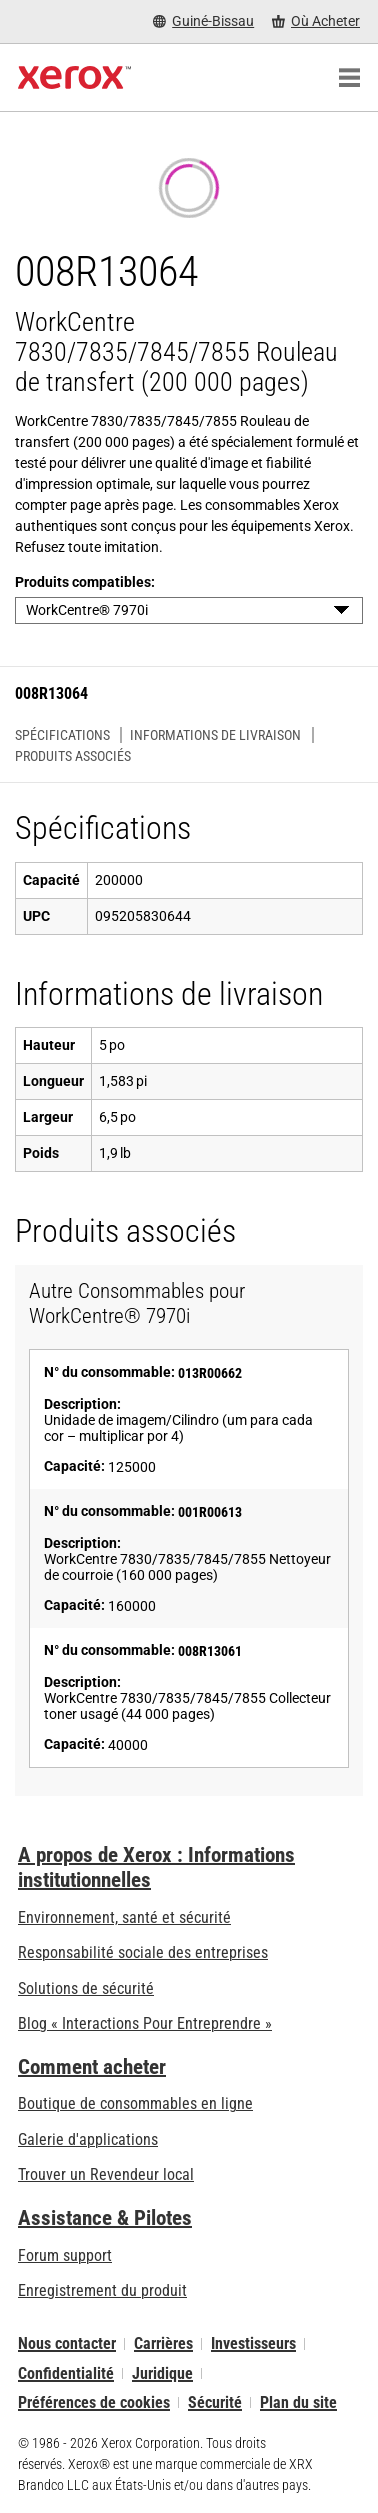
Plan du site (298, 2402)
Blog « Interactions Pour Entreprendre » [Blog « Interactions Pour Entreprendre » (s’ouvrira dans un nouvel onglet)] (145, 2023)
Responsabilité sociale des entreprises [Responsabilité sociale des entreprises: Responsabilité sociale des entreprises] (143, 1952)
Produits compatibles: (85, 582)
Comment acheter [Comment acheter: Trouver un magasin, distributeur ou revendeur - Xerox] (92, 2067)
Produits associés (73, 756)
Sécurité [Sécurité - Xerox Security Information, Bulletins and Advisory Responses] (215, 2402)
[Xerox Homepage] (74, 78)
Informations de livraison (215, 735)
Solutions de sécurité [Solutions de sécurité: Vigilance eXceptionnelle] (86, 1988)
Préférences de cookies (94, 2402)
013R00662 (210, 1373)
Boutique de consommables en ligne (135, 2103)
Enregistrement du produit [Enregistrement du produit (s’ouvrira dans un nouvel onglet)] (102, 2290)
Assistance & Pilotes (105, 2218)
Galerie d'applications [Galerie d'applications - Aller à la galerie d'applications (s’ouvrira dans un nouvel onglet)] (88, 2139)
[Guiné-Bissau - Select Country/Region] (203, 21)
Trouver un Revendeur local (106, 2174)
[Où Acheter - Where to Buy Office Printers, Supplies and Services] (316, 21)
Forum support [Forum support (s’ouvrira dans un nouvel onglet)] (65, 2255)
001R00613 (210, 1512)
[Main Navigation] (349, 78)
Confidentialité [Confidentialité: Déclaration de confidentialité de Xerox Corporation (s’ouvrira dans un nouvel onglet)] (66, 2373)
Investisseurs (253, 2343)
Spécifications (62, 735)
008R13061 (210, 1651)
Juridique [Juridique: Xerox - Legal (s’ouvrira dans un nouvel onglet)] (162, 2373)
